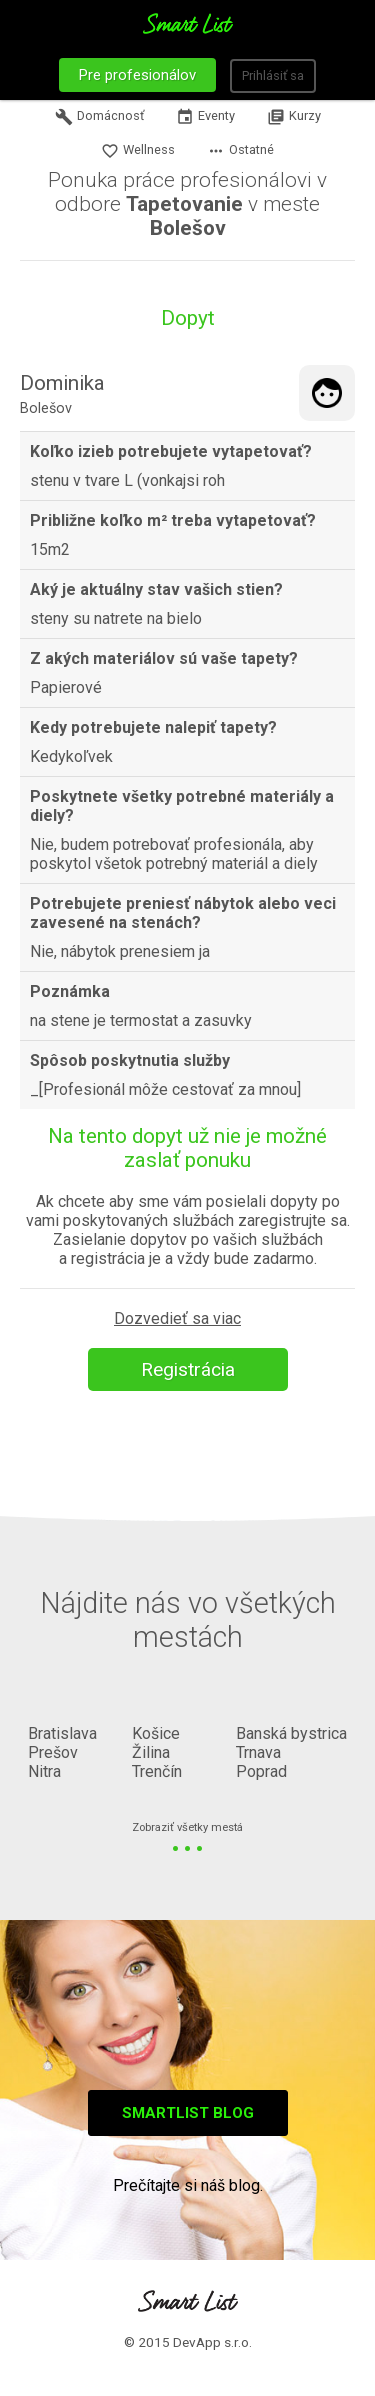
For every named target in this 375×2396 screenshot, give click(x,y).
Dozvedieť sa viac (177, 1318)
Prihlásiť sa (273, 75)
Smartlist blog (188, 2113)
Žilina (151, 1752)
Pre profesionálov (137, 75)
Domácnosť (99, 117)
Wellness (138, 151)
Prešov (53, 1752)
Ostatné (240, 151)
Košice (156, 1733)
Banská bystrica (291, 1733)
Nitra (44, 1771)
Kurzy (294, 117)
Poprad (261, 1771)
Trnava (258, 1752)
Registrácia (188, 1369)
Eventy (205, 117)
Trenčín (157, 1771)
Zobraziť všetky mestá (187, 1828)
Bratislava (62, 1733)
